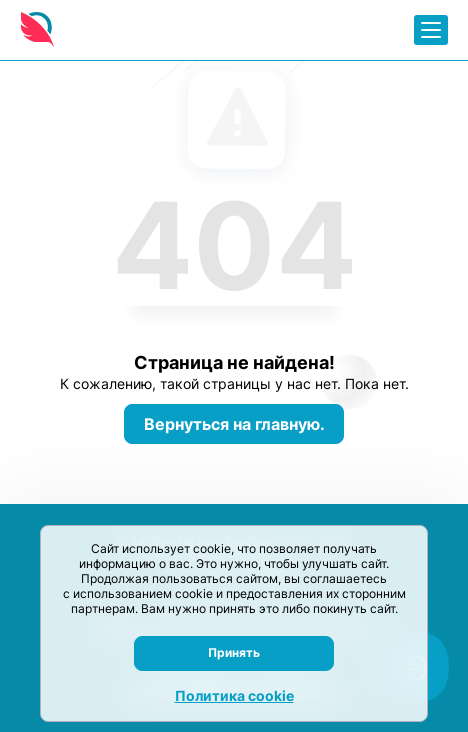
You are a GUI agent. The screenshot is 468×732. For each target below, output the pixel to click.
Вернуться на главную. (234, 424)
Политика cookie (234, 695)
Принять (234, 652)
